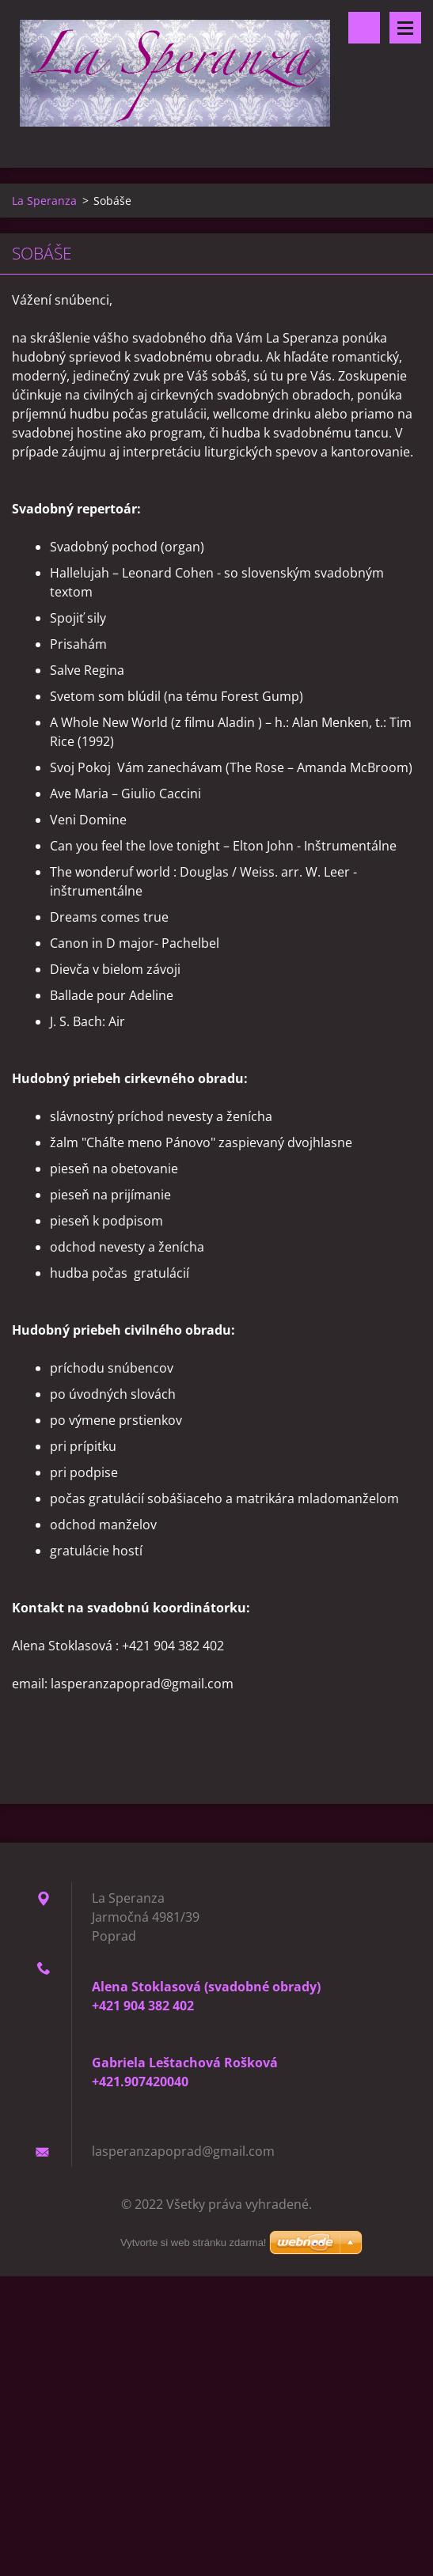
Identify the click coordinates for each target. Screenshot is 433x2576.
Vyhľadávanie (364, 28)
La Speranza (44, 200)
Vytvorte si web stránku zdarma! (193, 2242)
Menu (405, 28)
